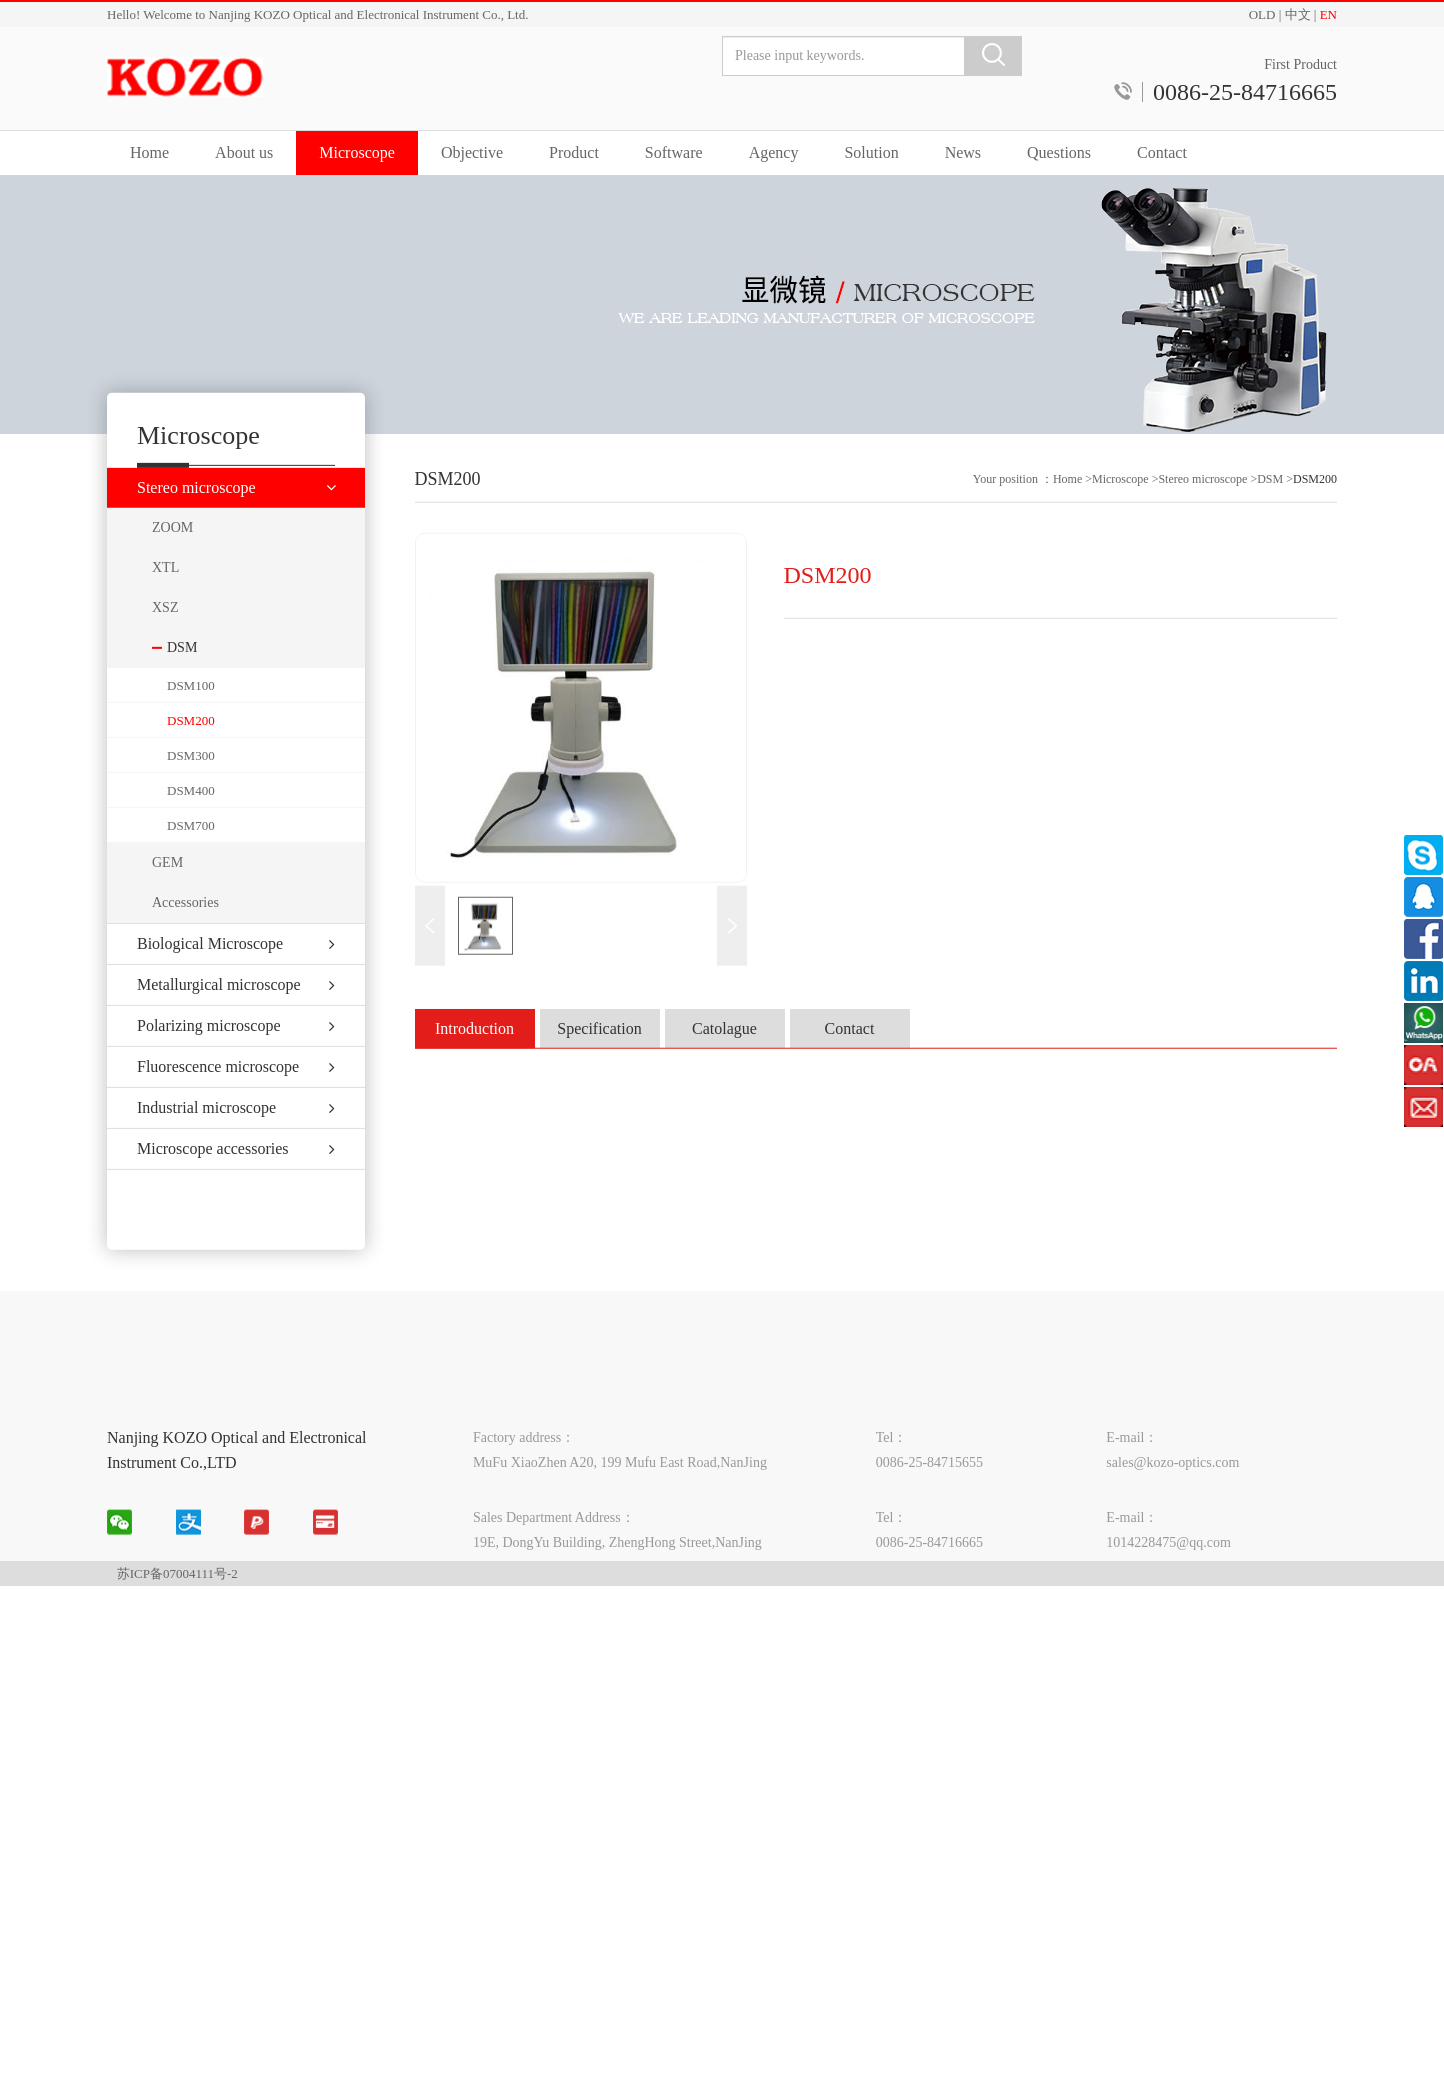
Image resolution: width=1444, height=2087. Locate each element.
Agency (774, 152)
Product (574, 152)
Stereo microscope (1202, 505)
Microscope (357, 152)
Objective (472, 152)
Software (674, 152)
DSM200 (191, 750)
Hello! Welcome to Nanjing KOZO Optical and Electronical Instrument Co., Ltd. (317, 14)
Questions (1059, 152)
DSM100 (191, 715)
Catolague (724, 1054)
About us (244, 152)
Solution (871, 152)
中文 (1298, 14)
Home (149, 152)
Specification (599, 1054)
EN (1328, 14)
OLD (1262, 14)
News (963, 152)
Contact (1162, 152)
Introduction (474, 1054)
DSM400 (191, 820)
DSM (1271, 505)
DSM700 (191, 855)
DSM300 (191, 785)
